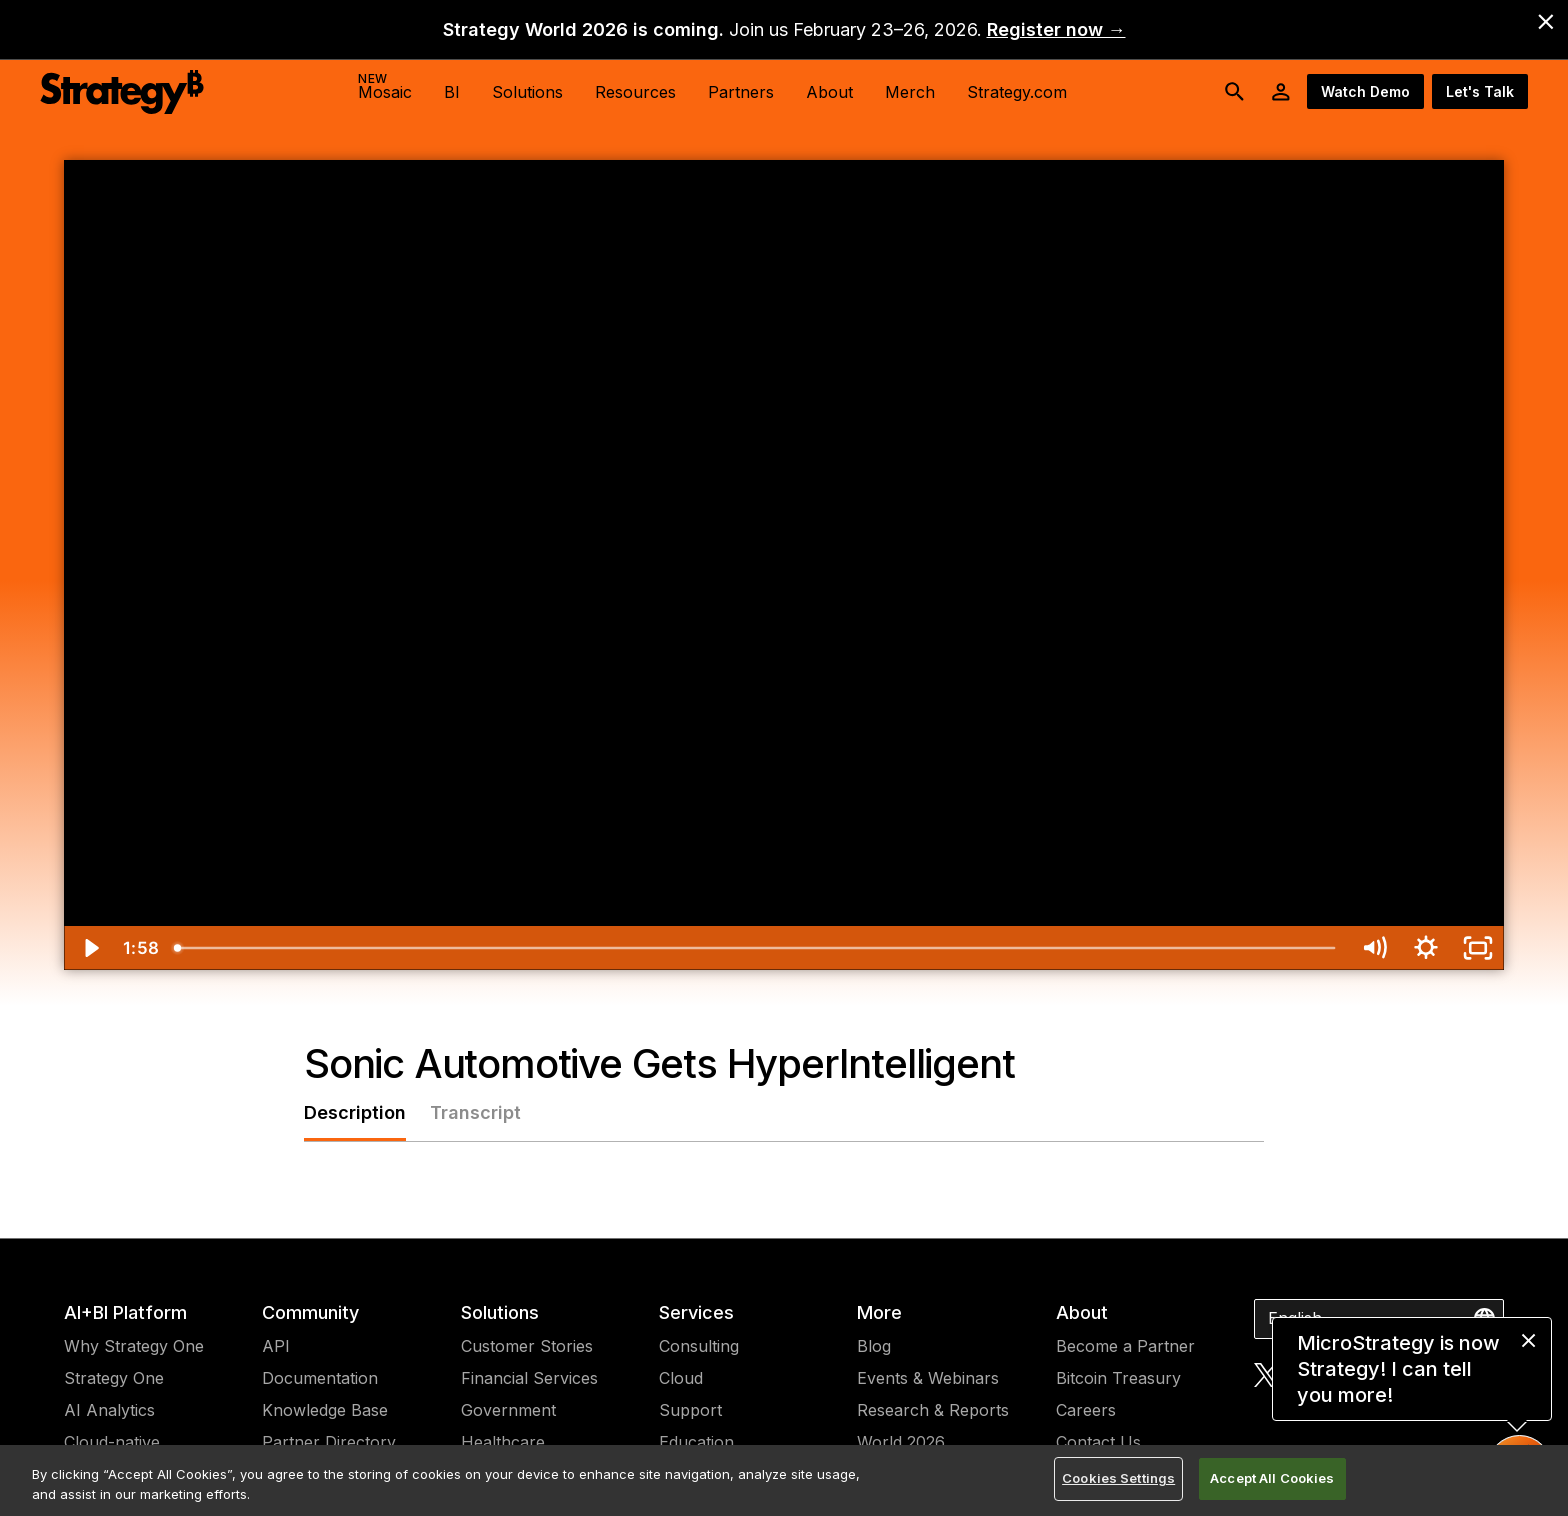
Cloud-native (112, 1442)
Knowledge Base (325, 1410)
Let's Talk (1480, 91)
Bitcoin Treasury (1118, 1378)
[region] (784, 1480)
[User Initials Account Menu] (1281, 92)
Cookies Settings (1118, 1478)
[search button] (1235, 92)
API (276, 1346)
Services (696, 1312)
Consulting (699, 1346)
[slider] (756, 948)
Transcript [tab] (475, 1112)
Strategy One (114, 1378)
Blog (874, 1346)
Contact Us (1098, 1442)
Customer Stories (527, 1346)
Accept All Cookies (1272, 1478)
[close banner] (1546, 22)
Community (310, 1312)
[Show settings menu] (1426, 948)
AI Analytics (109, 1410)
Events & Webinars (928, 1378)
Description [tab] (355, 1112)
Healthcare (503, 1442)
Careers (1086, 1410)
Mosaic (385, 86)
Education (696, 1442)
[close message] (1528, 1340)
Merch (910, 92)
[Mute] (1374, 948)
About (1082, 1312)
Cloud (681, 1378)
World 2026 (901, 1442)
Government (508, 1410)
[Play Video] (90, 948)
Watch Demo (1365, 91)
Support (690, 1410)
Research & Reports (933, 1410)
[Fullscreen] (1478, 948)
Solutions (500, 1312)
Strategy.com (1017, 92)
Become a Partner (1125, 1346)
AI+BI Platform (125, 1312)
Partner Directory (329, 1442)
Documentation (320, 1378)
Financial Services (529, 1378)
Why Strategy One (134, 1346)
